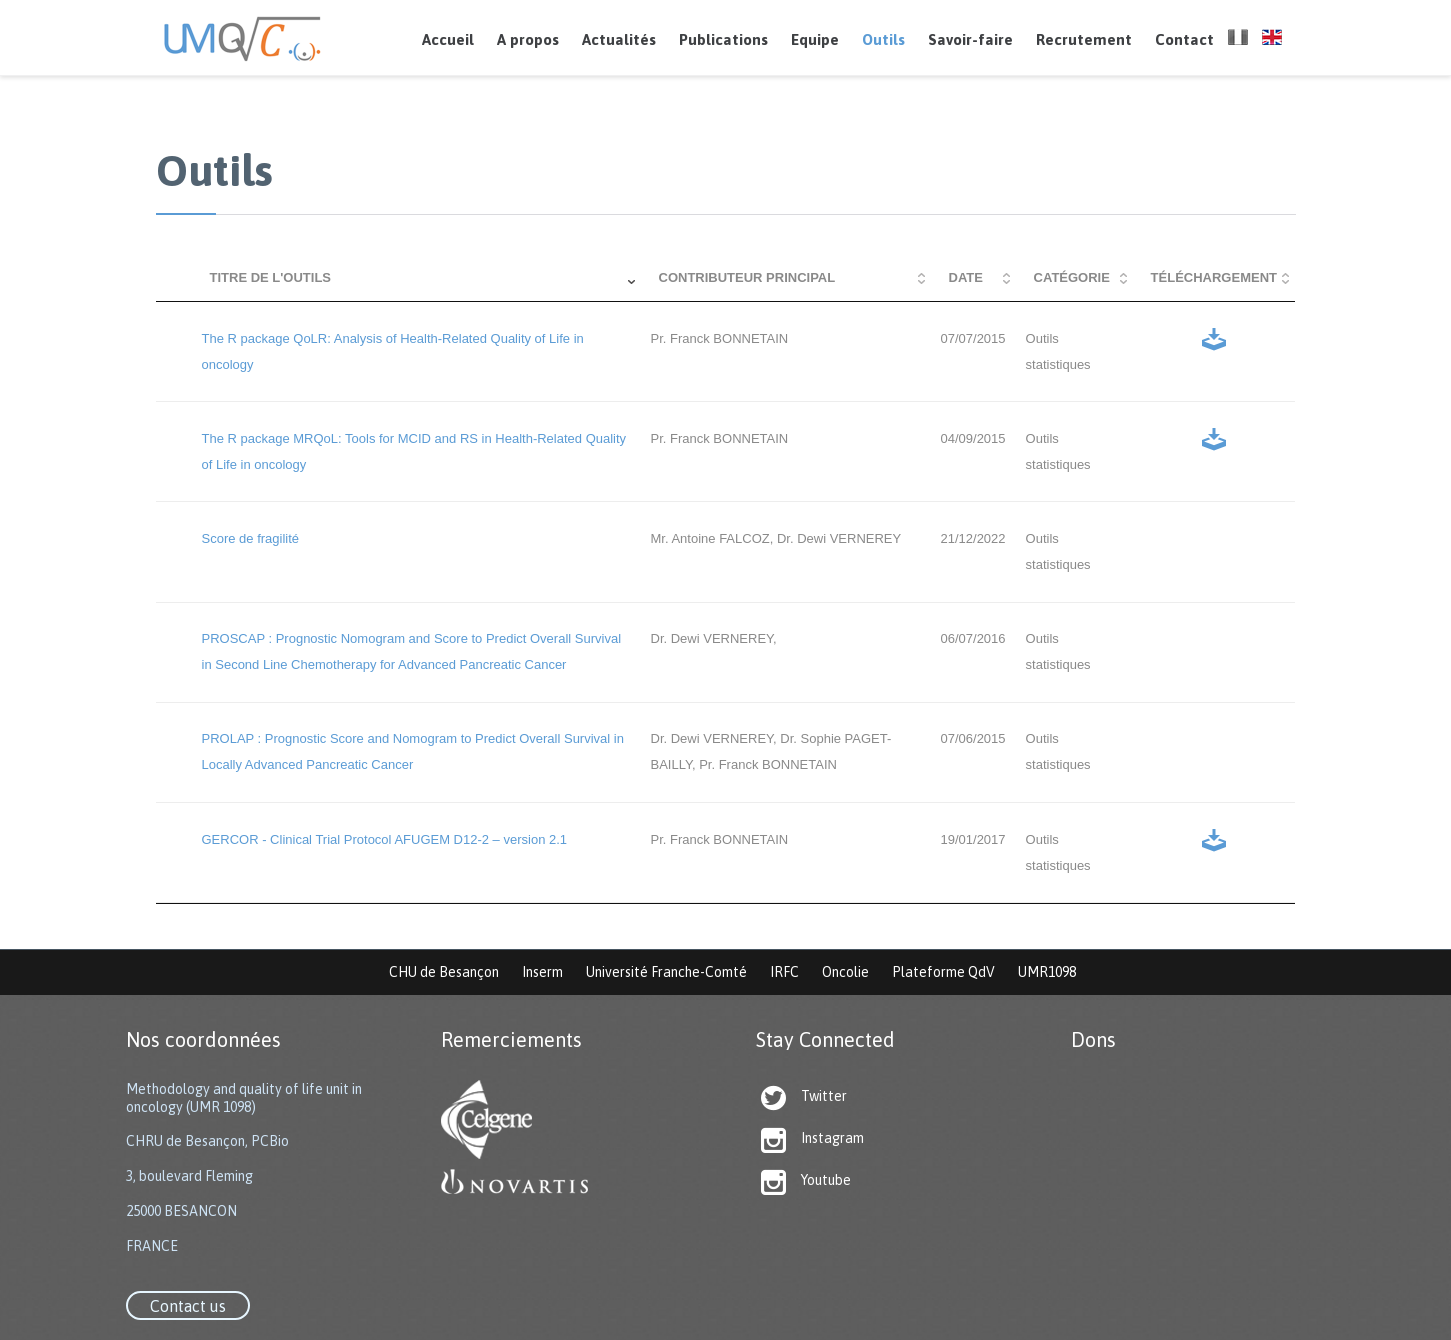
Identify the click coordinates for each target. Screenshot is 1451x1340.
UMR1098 (1047, 972)
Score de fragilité (251, 538)
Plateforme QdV (943, 972)
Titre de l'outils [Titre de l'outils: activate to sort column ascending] (271, 277)
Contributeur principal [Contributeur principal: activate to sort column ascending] (747, 277)
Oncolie (845, 972)
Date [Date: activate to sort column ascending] (966, 277)
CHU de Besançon (444, 972)
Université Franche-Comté (666, 972)
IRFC (784, 972)
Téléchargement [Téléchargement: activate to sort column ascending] (1214, 277)
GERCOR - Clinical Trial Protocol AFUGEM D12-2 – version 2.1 (385, 839)
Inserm (542, 972)
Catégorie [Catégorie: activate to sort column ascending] (1072, 277)
